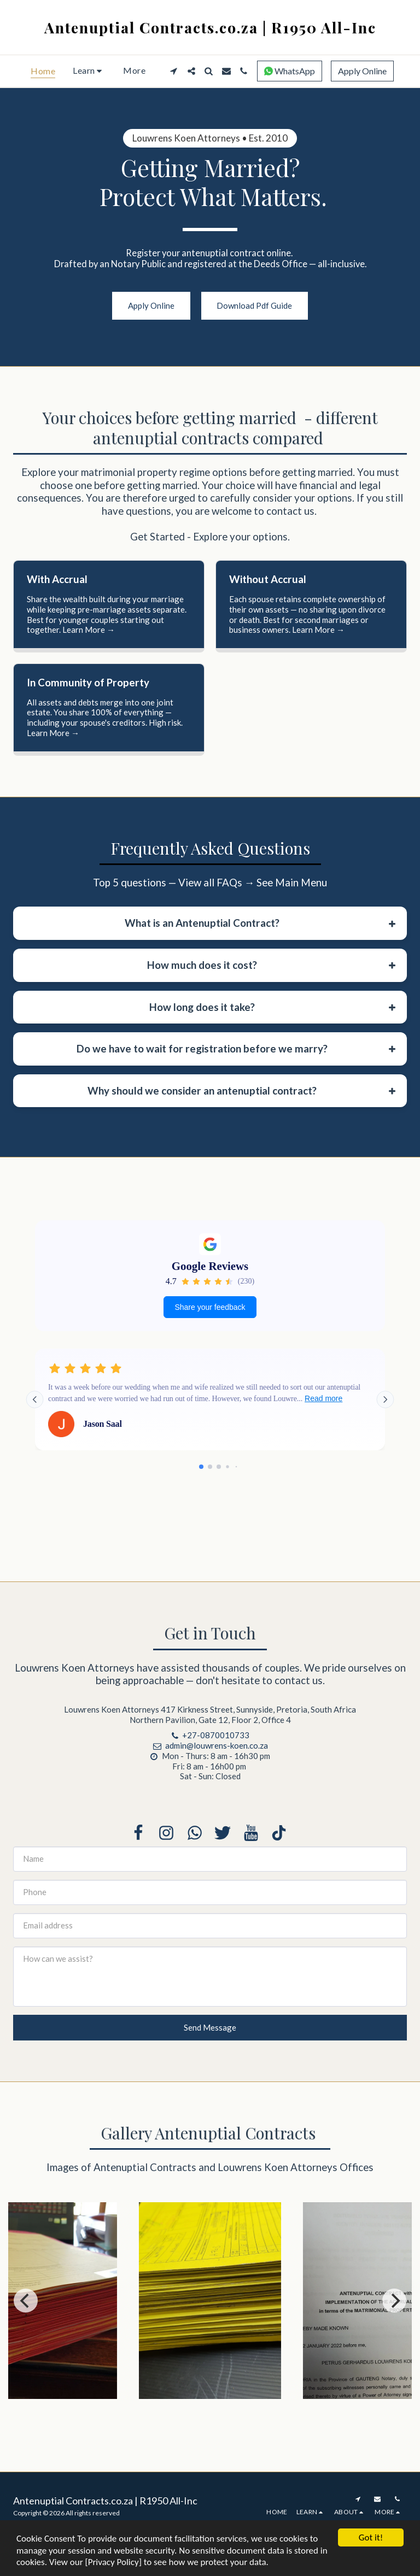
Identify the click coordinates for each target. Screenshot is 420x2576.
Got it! (371, 2537)
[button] (89, 71)
